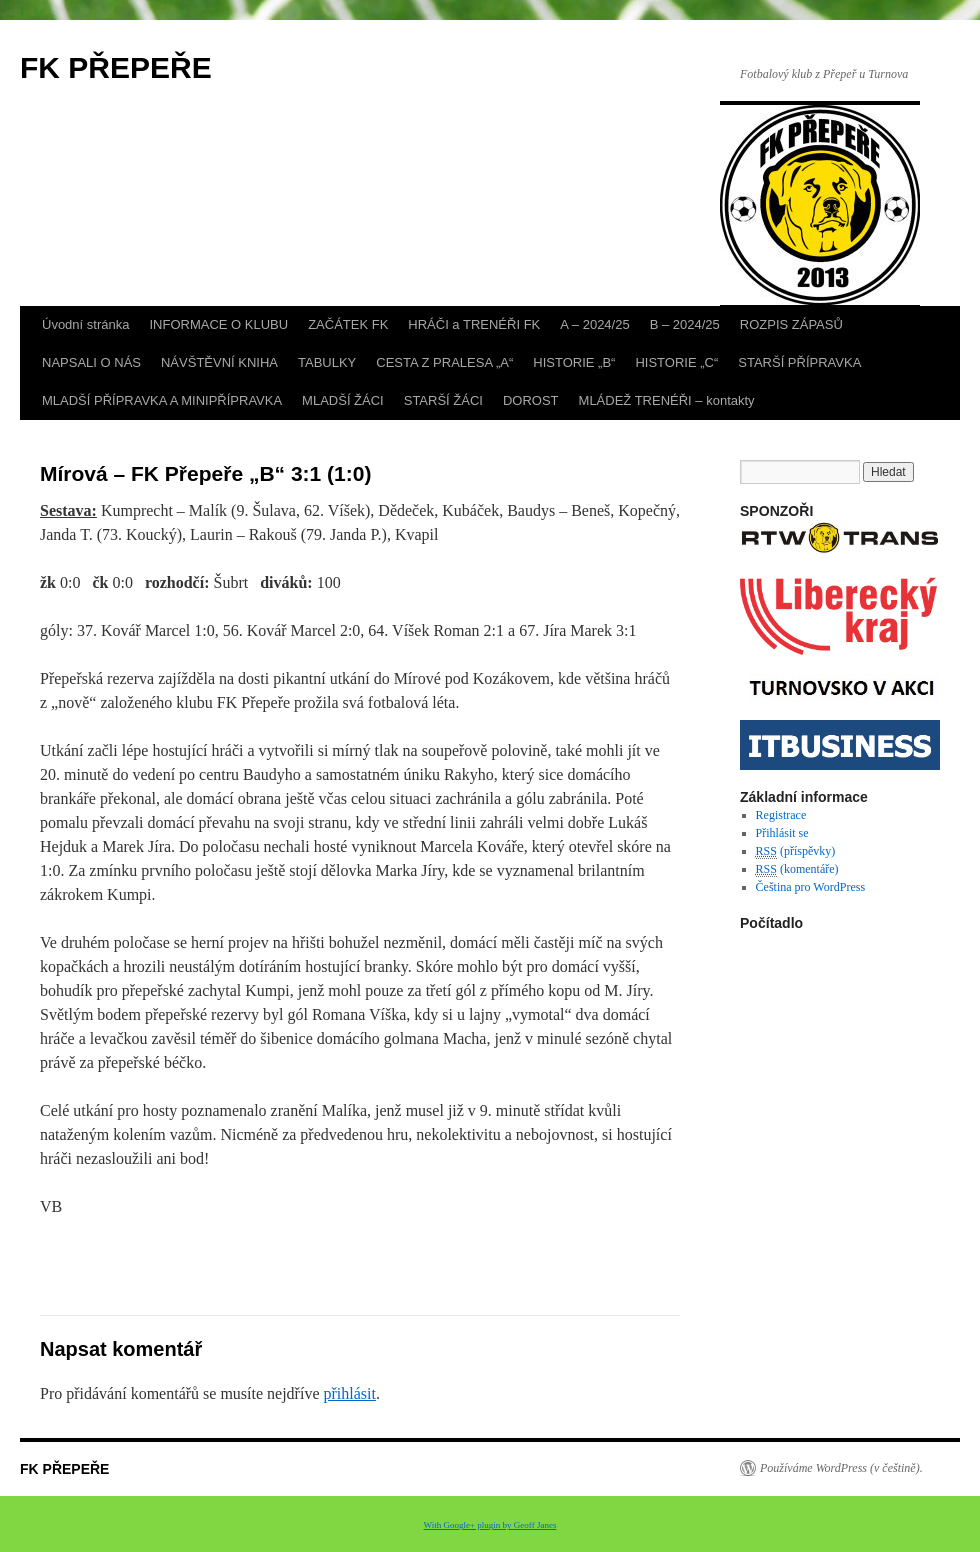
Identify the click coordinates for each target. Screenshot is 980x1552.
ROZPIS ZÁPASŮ (791, 324)
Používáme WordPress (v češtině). (841, 1468)
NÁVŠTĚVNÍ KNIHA (219, 362)
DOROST (531, 400)
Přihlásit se (782, 833)
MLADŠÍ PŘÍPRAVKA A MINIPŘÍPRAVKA (162, 400)
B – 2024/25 (685, 324)
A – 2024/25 (594, 324)
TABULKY (327, 362)
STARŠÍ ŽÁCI (443, 400)
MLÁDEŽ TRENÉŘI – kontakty (667, 400)
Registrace (781, 815)
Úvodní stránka (85, 324)
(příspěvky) (796, 851)
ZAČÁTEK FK (348, 324)
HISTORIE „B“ (574, 362)
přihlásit (349, 1393)
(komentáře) (797, 869)
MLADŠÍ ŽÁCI (343, 400)
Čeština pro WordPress (810, 887)
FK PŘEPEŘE (116, 67)
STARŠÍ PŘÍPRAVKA (799, 362)
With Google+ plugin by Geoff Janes (490, 1525)
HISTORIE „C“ (676, 362)
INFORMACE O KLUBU (218, 324)
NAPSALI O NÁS (91, 362)
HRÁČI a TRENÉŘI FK (474, 324)
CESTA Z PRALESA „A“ (444, 362)
